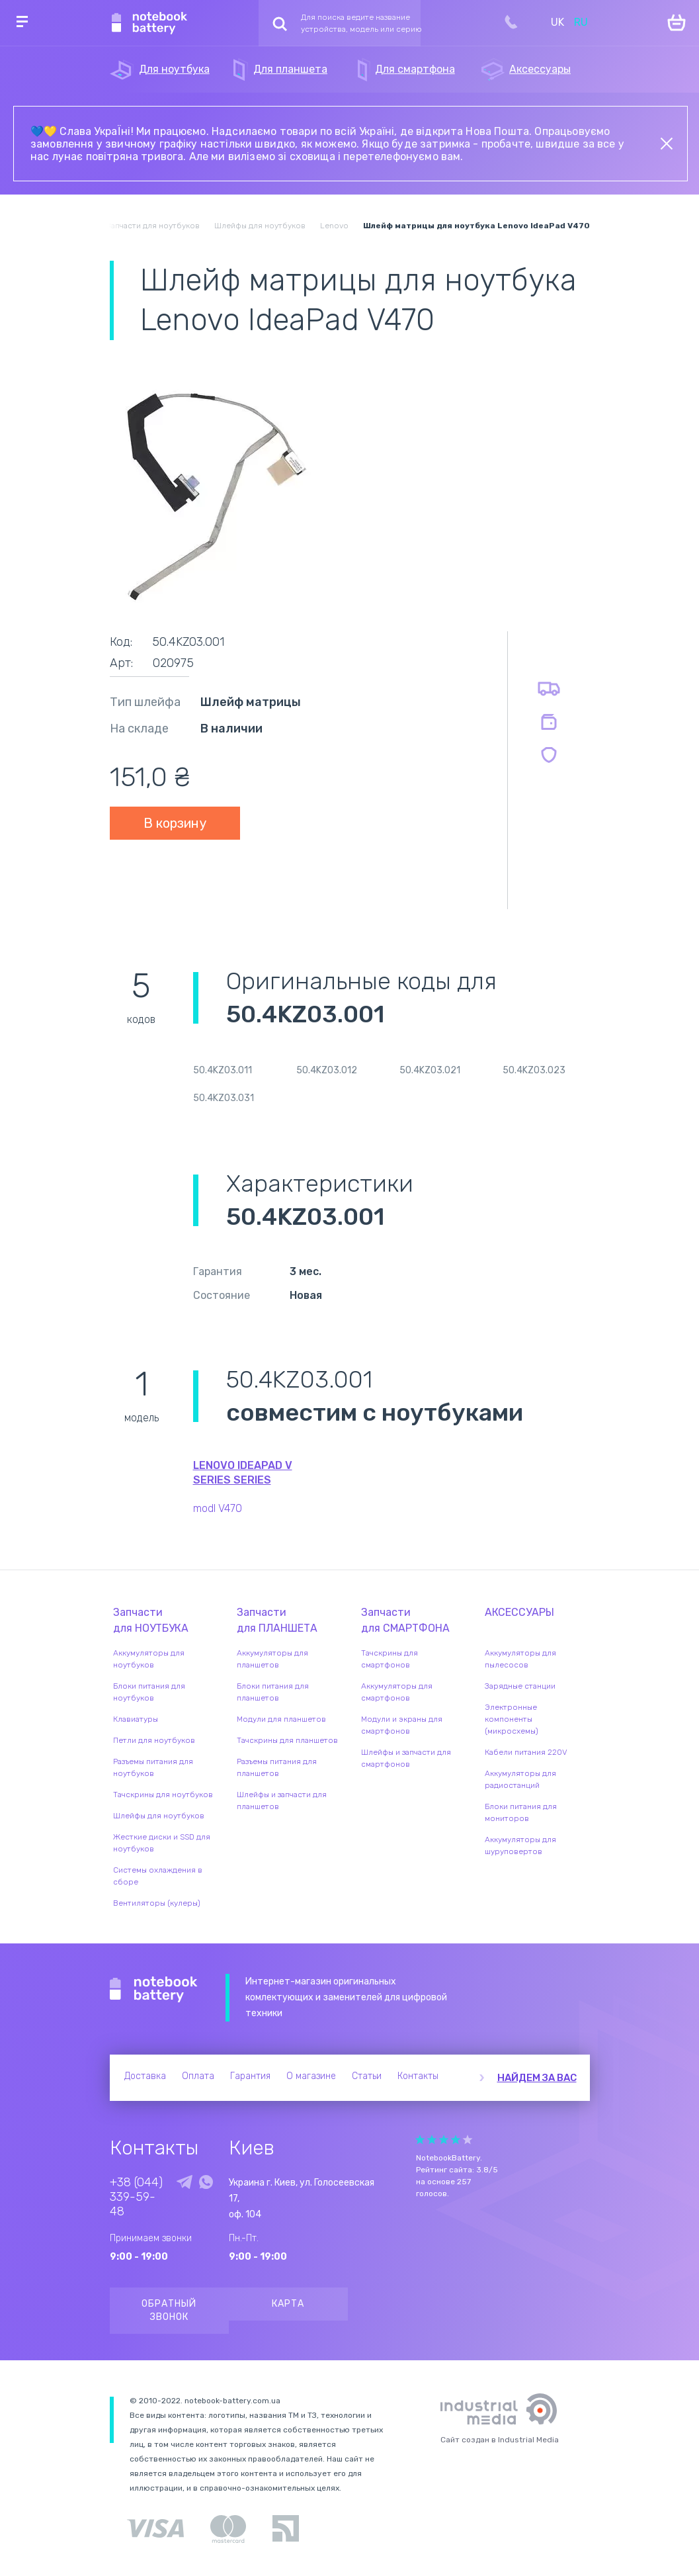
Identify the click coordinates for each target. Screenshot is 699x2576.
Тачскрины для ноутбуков (163, 1794)
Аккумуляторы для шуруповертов (520, 1845)
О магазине (311, 2076)
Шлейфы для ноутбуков (158, 1815)
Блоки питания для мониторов (521, 1812)
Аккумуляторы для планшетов (272, 1658)
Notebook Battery (154, 1989)
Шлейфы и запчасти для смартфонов (406, 1758)
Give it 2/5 (432, 2139)
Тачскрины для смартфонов (389, 1658)
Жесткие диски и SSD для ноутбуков (161, 1842)
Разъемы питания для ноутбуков (153, 1767)
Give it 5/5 (467, 2139)
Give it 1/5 (420, 2139)
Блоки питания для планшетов (273, 1692)
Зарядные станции (520, 1686)
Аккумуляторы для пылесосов (520, 1658)
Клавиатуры (135, 1719)
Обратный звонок (169, 2310)
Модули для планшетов (281, 1719)
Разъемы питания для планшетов (277, 1767)
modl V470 (217, 1508)
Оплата (198, 2076)
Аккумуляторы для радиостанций (520, 1779)
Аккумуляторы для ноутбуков (149, 1658)
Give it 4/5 (456, 2139)
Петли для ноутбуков (154, 1740)
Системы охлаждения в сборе (157, 1876)
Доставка (145, 2076)
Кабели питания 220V (526, 1752)
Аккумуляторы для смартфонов (396, 1692)
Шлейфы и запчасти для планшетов (282, 1800)
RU (581, 22)
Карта (288, 2303)
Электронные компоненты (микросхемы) (511, 1719)
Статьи (367, 2076)
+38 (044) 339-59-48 (136, 2197)
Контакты (417, 2076)
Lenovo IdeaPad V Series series (242, 1472)
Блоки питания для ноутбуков (149, 1692)
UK (557, 22)
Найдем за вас (537, 2078)
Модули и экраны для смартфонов (401, 1725)
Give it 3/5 (444, 2139)
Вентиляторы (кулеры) (156, 1903)
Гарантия (250, 2076)
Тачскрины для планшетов (287, 1740)
